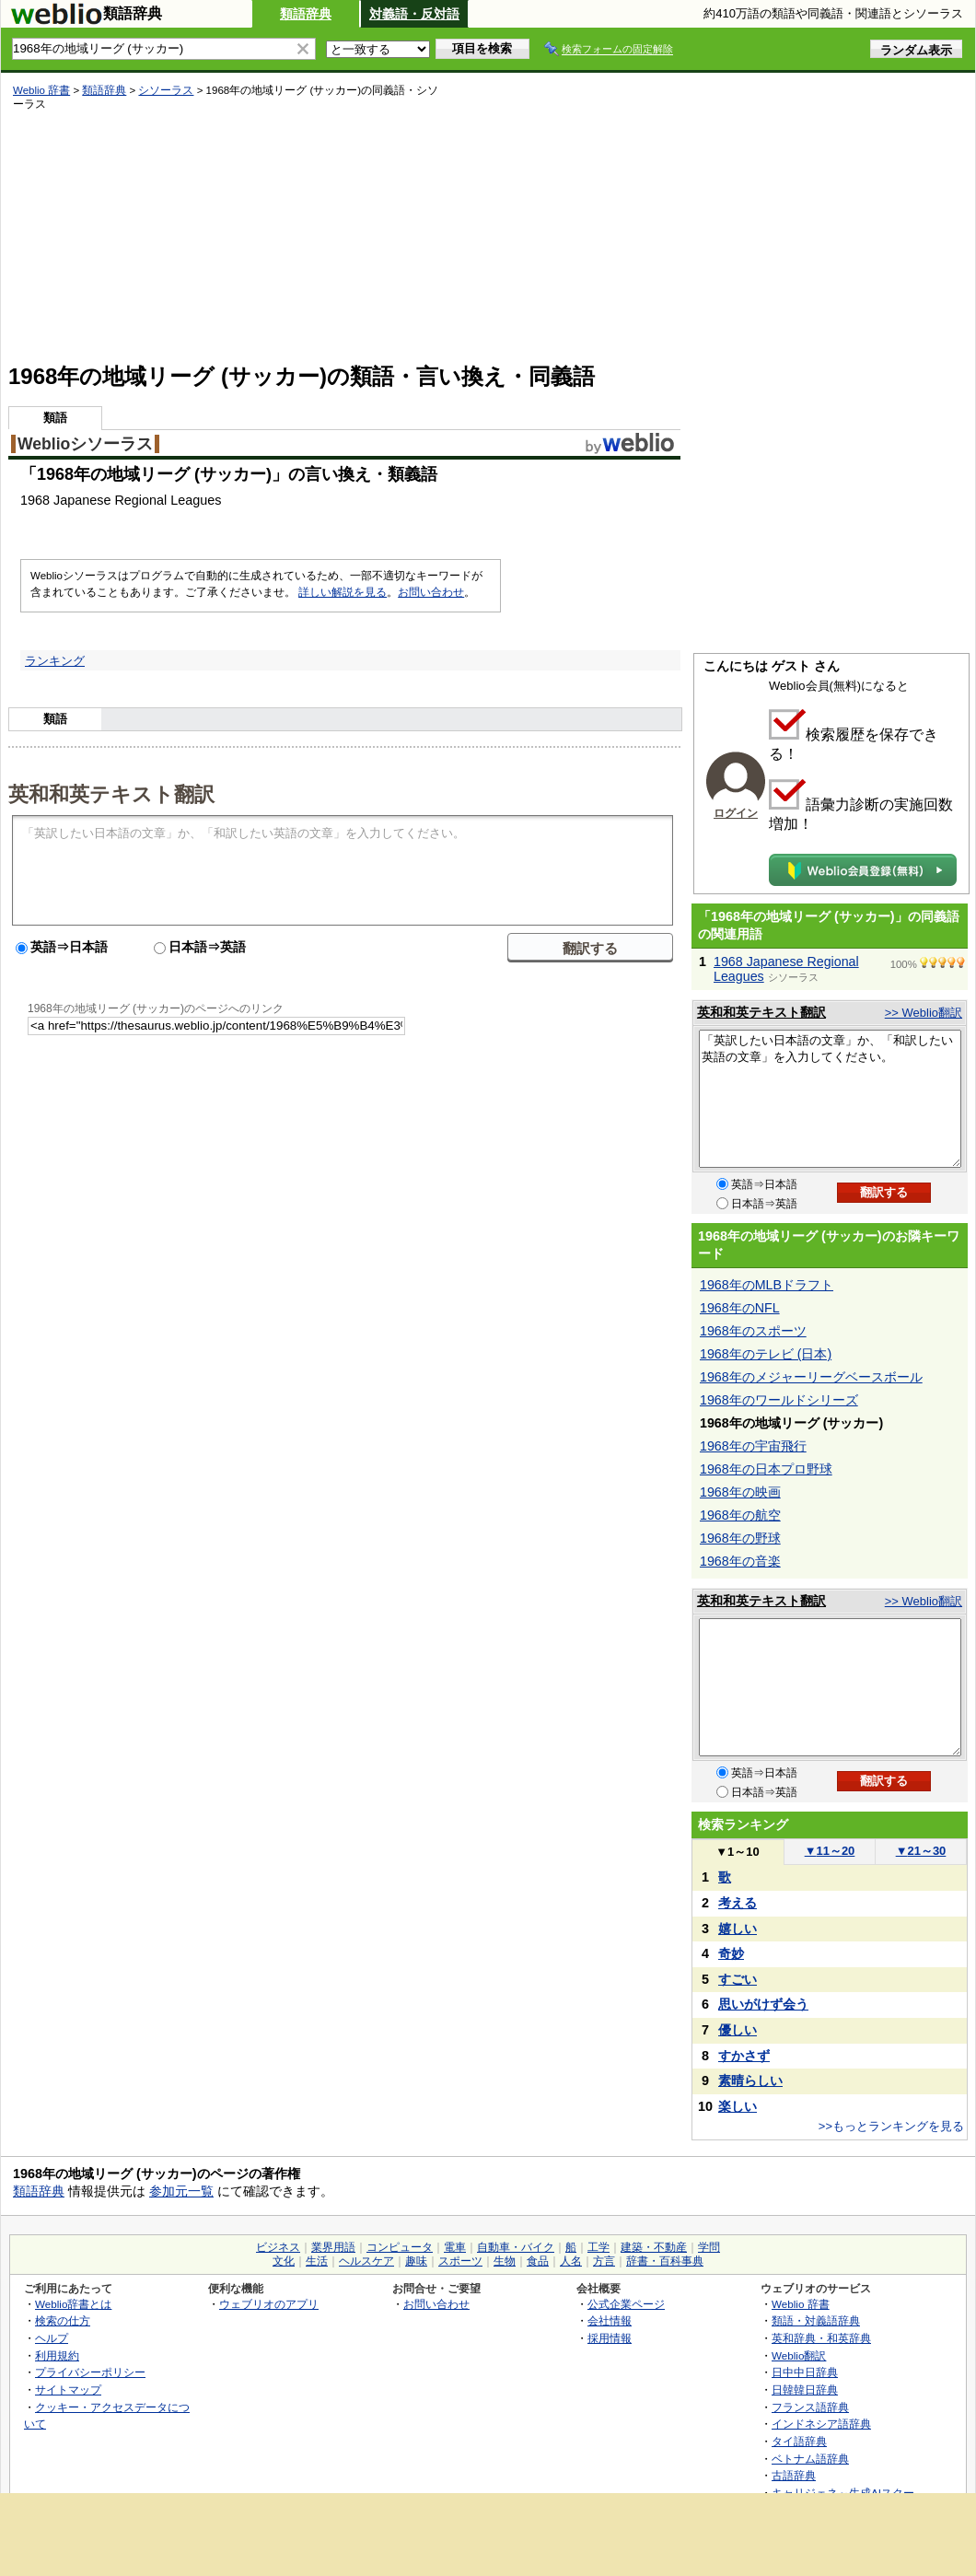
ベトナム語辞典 (810, 2459)
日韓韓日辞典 (805, 2389)
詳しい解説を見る (342, 592)
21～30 (921, 1851)
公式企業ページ (626, 2304)
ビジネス (278, 2247)
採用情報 (609, 2338)
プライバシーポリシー (90, 2372)
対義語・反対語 (414, 13)
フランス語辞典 (810, 2407)
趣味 (416, 2261)
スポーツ (460, 2261)
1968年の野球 (740, 1538)
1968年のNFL (740, 1307)
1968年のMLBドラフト (766, 1284)
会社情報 (609, 2320)
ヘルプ (51, 2338)
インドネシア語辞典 (821, 2424)
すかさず (744, 2055)
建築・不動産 (654, 2247)
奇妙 (731, 1953)
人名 (571, 2261)
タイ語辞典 (799, 2441)
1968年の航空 (740, 1515)
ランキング (55, 661)
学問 (709, 2247)
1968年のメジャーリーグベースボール (811, 1377)
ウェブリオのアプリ (269, 2304)
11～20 (830, 1851)
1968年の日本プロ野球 (766, 1469)
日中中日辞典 (805, 2372)
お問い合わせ (431, 592)
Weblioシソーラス (85, 444)
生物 (505, 2261)
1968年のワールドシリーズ (779, 1400)
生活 (317, 2261)
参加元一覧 (181, 2191)
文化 (284, 2261)
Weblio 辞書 (41, 90)
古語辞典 (794, 2475)
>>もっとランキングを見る (891, 2126)
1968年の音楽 (740, 1561)
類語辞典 (305, 13)
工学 (598, 2247)
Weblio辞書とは (73, 2304)
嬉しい (737, 1928)
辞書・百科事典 (664, 2261)
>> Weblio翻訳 (923, 1013)
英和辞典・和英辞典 (821, 2338)
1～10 (737, 1852)
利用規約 (57, 2355)
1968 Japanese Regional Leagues (786, 969)
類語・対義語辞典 (816, 2320)
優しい (737, 2029)
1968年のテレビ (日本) (765, 1353)
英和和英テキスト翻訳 (111, 793)
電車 (455, 2247)
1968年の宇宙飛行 (753, 1446)
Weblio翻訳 (799, 2355)
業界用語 (333, 2247)
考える (737, 1902)
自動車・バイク (515, 2247)
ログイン (736, 813)
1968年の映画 (740, 1492)
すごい (737, 1979)
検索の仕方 (62, 2320)
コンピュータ (399, 2247)
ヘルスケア (366, 2261)
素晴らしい (750, 2080)
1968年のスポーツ (753, 1330)
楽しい (737, 2106)
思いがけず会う (763, 2004)
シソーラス (165, 90)
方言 (604, 2261)
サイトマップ (68, 2389)
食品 (538, 2261)
